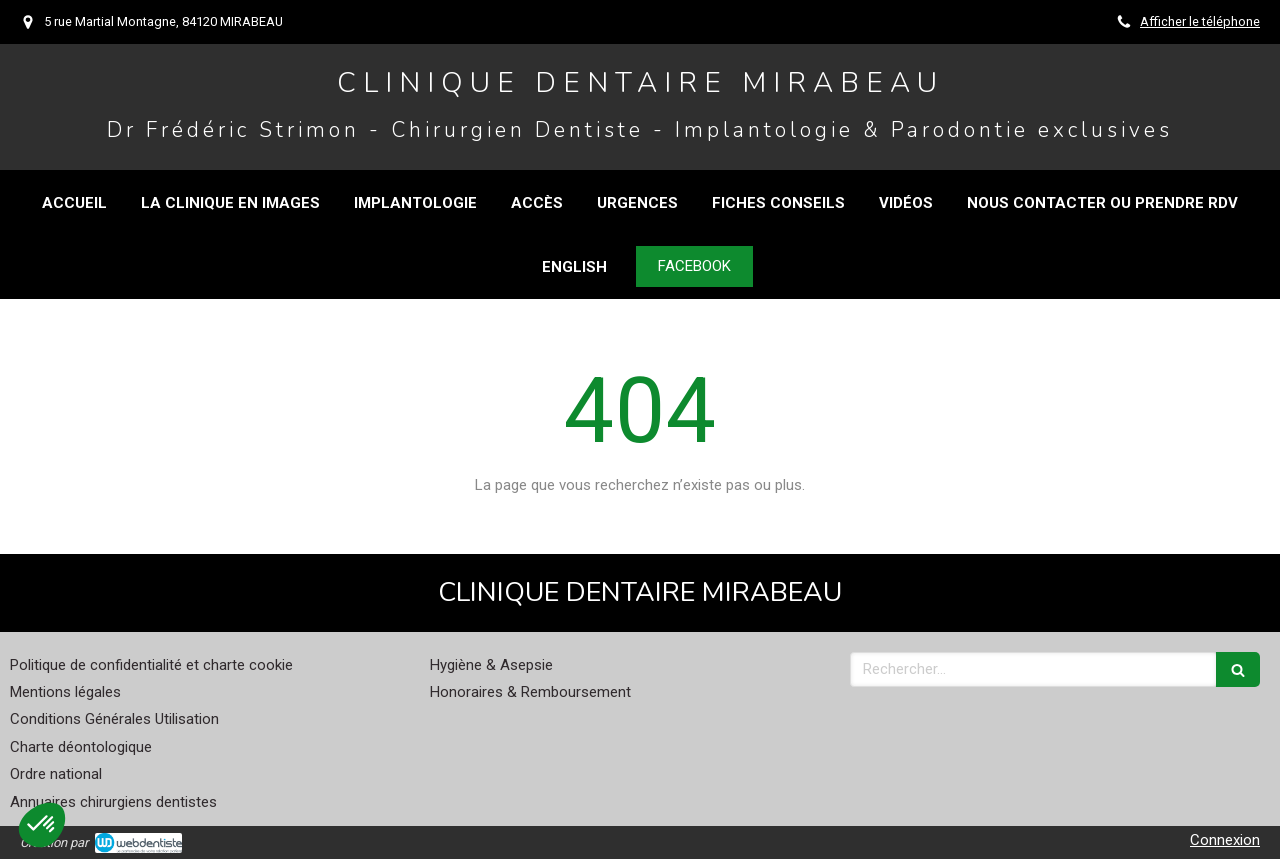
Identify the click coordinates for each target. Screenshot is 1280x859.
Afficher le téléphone (1200, 21)
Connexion (1225, 840)
